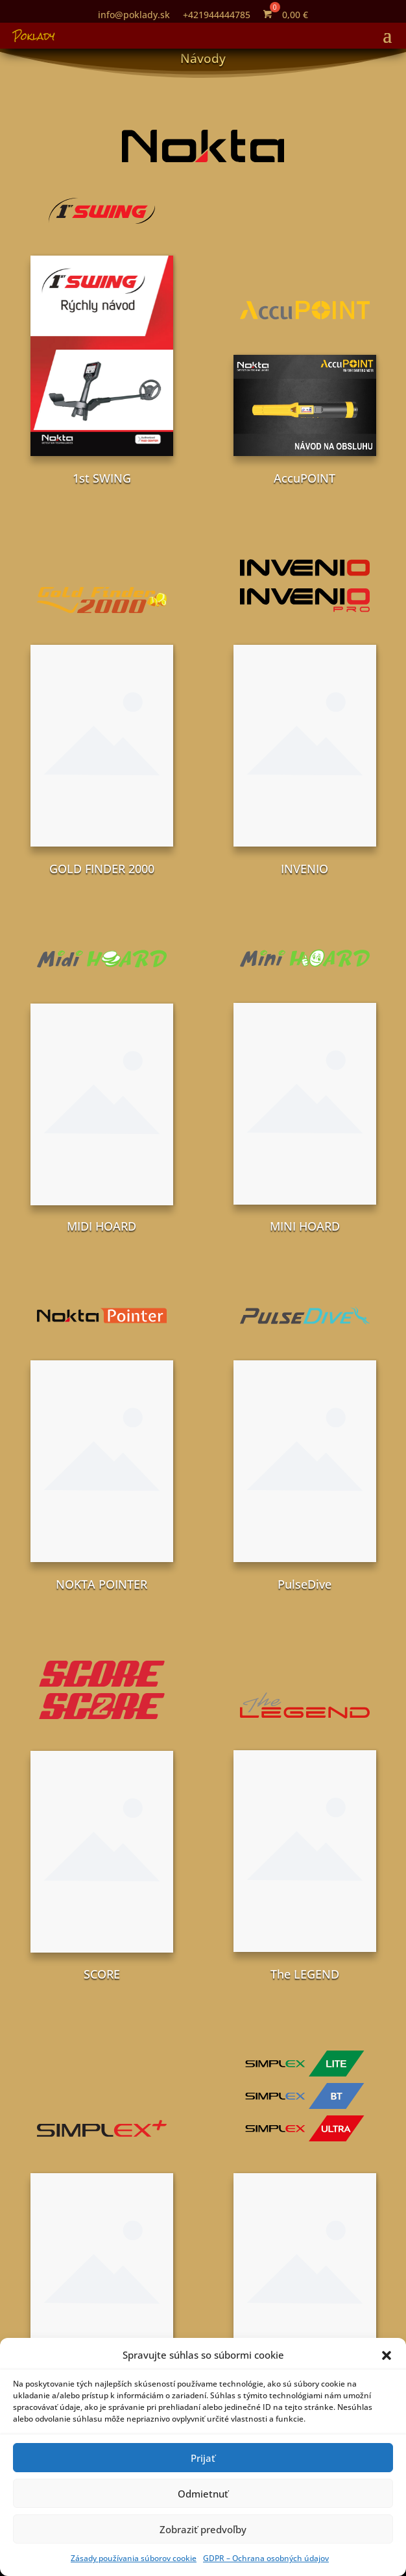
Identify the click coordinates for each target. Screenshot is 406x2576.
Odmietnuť (203, 2493)
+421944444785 (216, 14)
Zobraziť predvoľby (203, 2529)
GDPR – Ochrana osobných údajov (266, 2558)
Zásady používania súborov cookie (134, 2558)
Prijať (203, 2457)
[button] (386, 2355)
